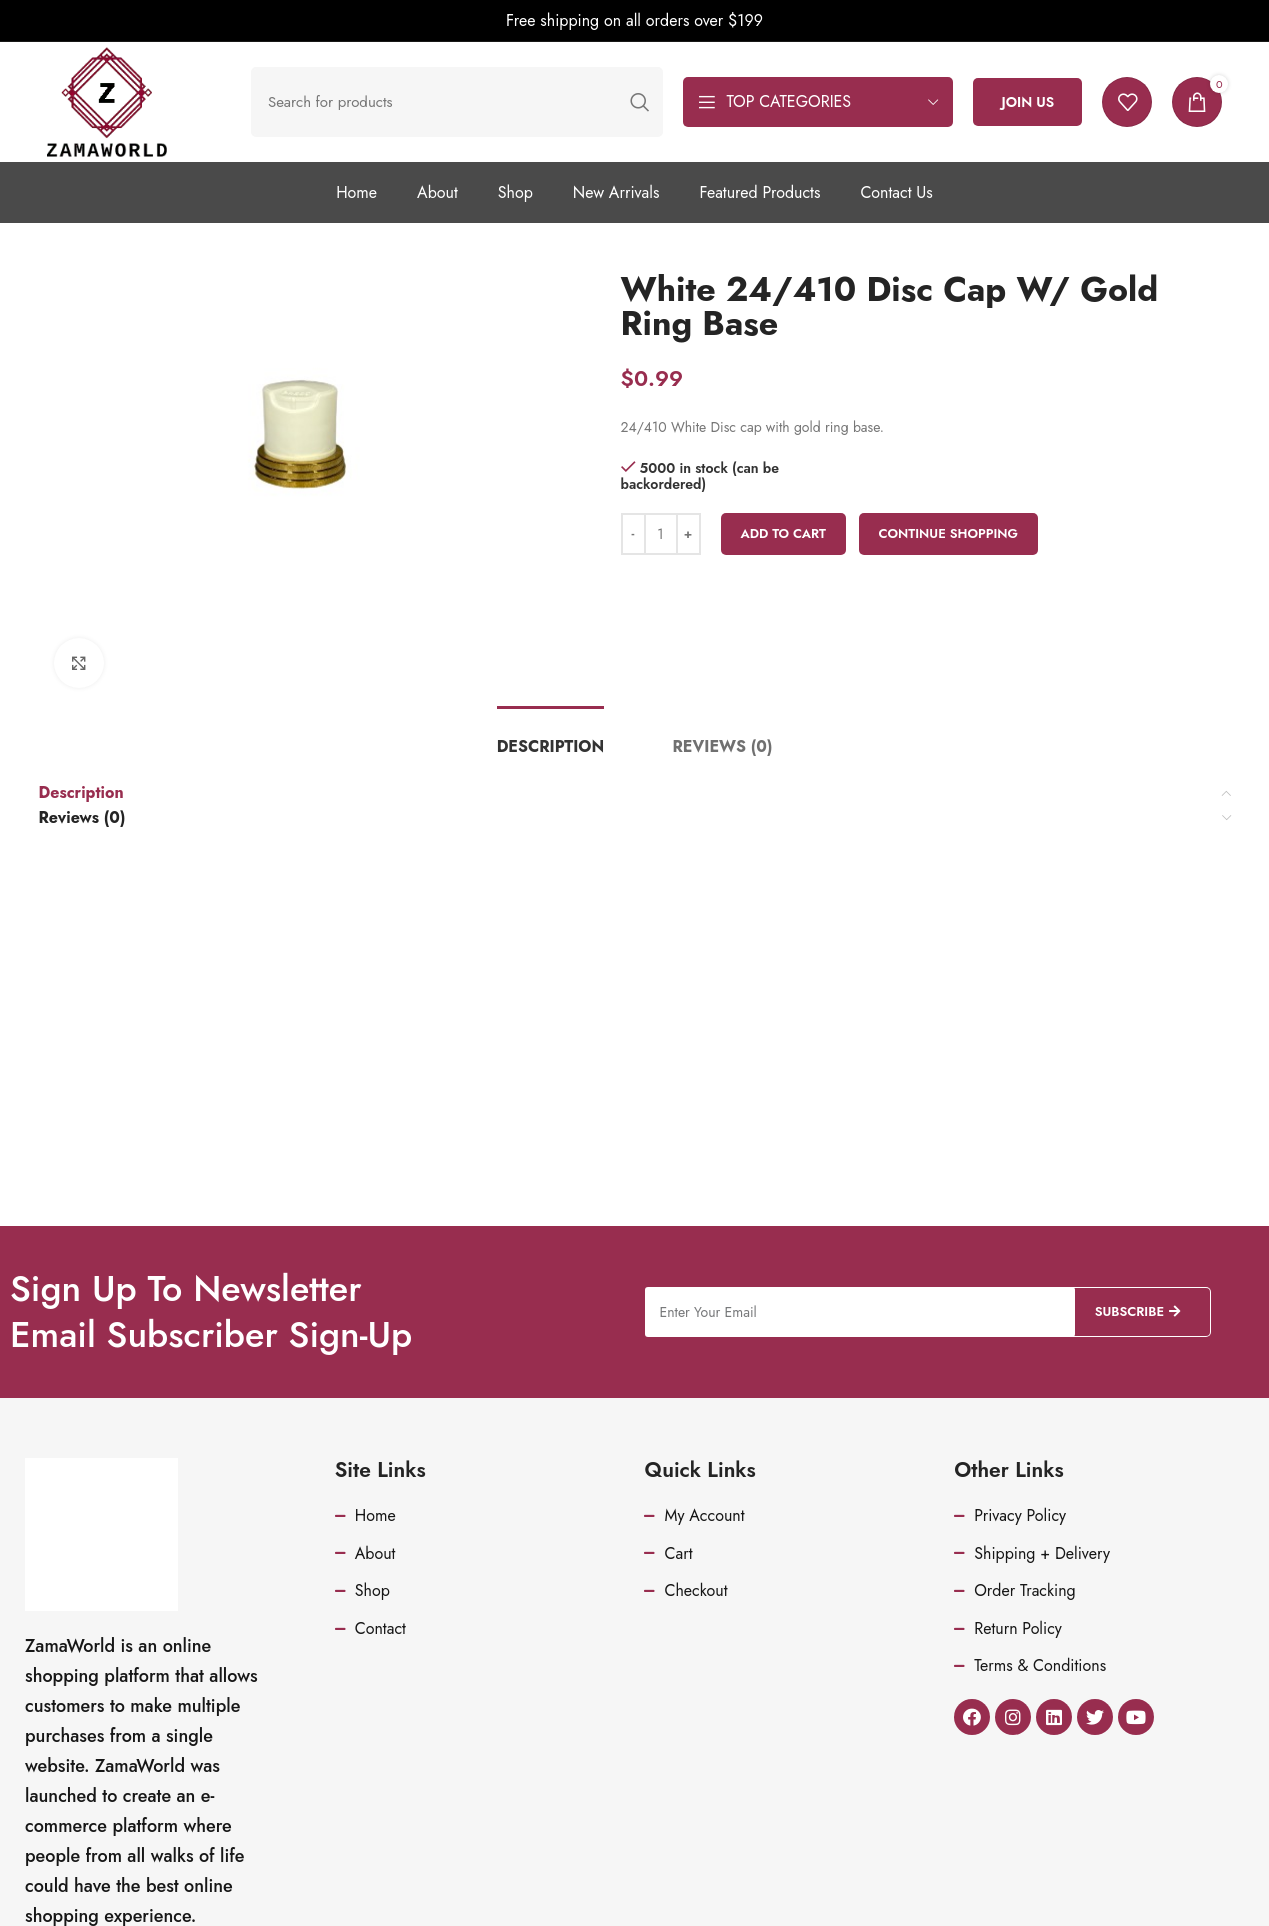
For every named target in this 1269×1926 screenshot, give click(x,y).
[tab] (550, 746)
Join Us (1027, 102)
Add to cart (784, 533)
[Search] (457, 102)
